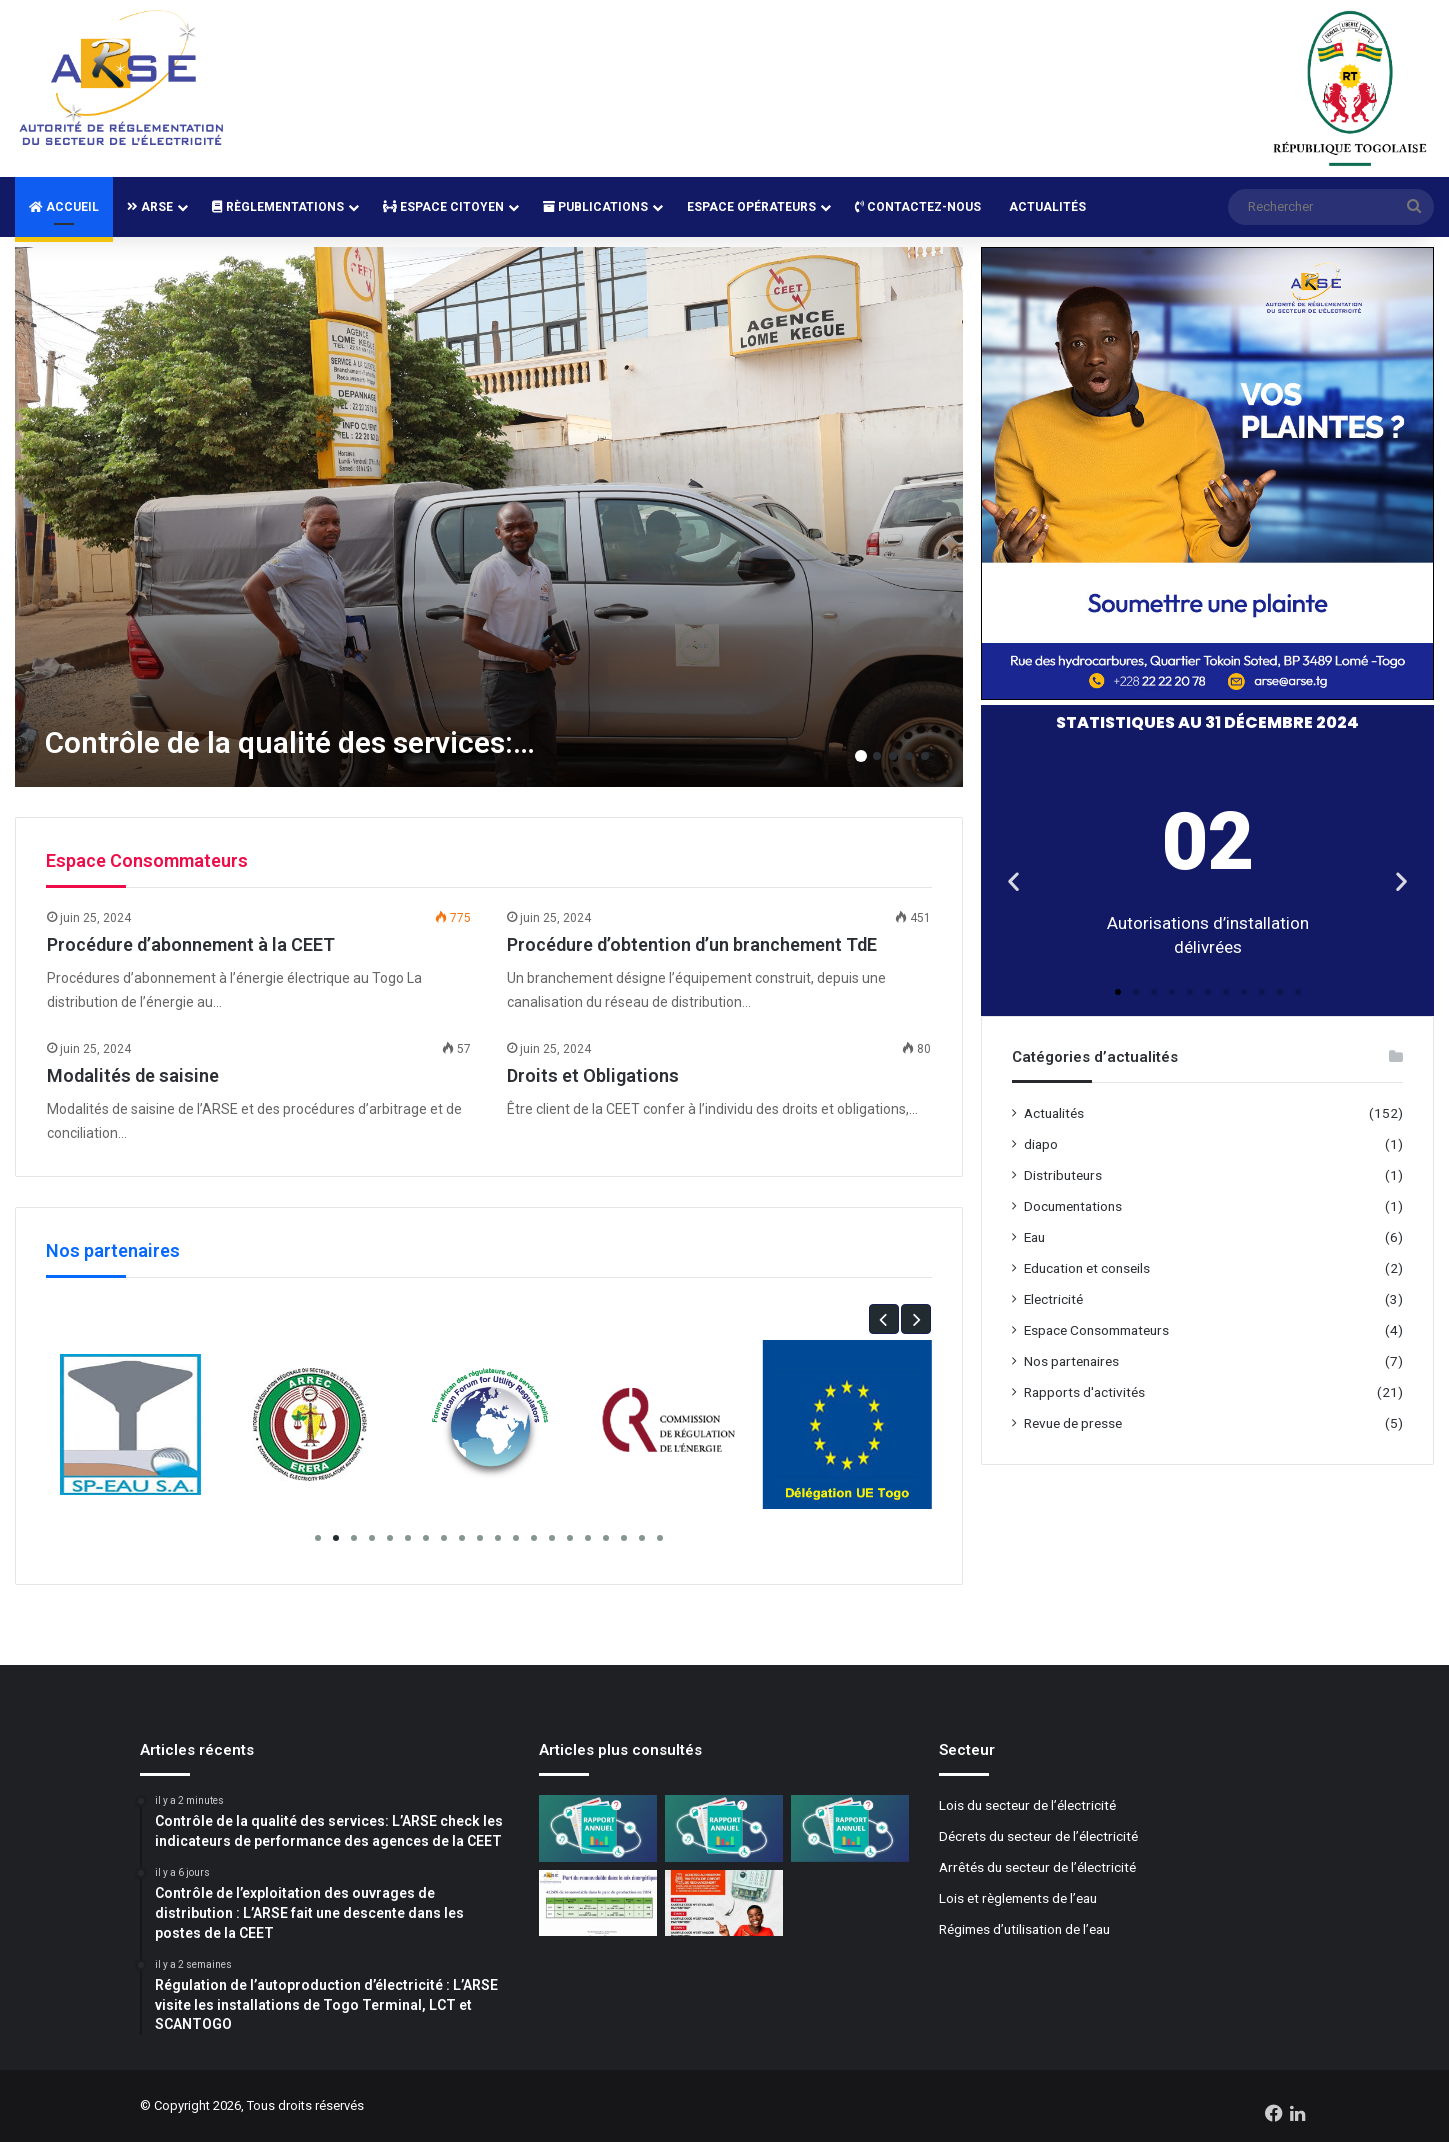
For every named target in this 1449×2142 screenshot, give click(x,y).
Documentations (1073, 1206)
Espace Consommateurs (1096, 1330)
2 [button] (877, 756)
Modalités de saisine (133, 1075)
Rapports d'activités (1084, 1392)
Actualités (1047, 207)
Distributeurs (1063, 1175)
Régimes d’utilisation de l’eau (1024, 1929)
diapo (1041, 1144)
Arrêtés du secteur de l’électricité (1037, 1867)
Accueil (64, 207)
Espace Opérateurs (751, 207)
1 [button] (861, 756)
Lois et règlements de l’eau (1018, 1898)
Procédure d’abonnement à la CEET (191, 944)
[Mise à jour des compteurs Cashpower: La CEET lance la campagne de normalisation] (724, 1903)
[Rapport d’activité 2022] (850, 1828)
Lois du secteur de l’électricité (1027, 1805)
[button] (884, 1319)
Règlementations (278, 207)
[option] (489, 517)
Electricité (1053, 1299)
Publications (595, 207)
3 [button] (893, 756)
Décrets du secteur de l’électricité (1038, 1836)
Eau (1034, 1237)
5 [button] (925, 756)
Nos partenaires (1071, 1361)
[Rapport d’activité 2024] (598, 1828)
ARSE (150, 207)
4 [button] (909, 756)
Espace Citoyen (443, 207)
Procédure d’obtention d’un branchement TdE (692, 944)
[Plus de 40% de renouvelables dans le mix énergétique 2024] (598, 1903)
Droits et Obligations (593, 1075)
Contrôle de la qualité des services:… (290, 742)
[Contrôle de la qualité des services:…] (489, 517)
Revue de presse (1073, 1423)
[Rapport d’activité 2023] (724, 1828)
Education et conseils (1087, 1268)
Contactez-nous (918, 207)
